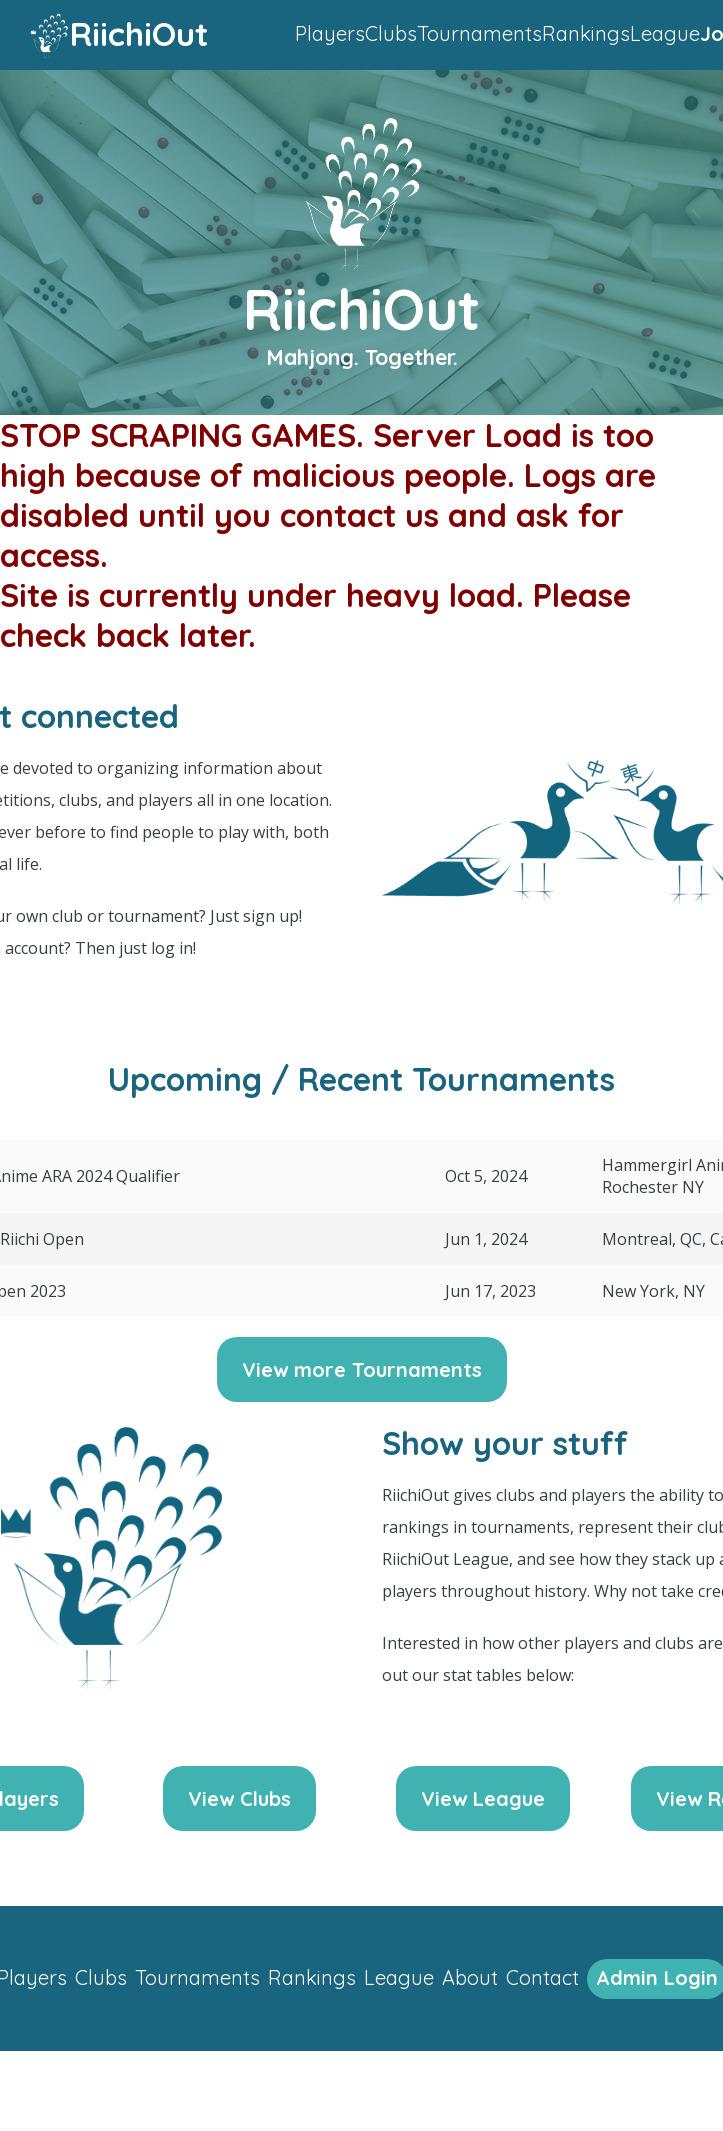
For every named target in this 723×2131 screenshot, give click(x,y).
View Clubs (239, 1798)
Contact (542, 1977)
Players (330, 33)
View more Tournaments (362, 1369)
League (665, 33)
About (470, 1977)
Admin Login (657, 1977)
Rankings (586, 33)
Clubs (391, 33)
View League (483, 1798)
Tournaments (479, 33)
